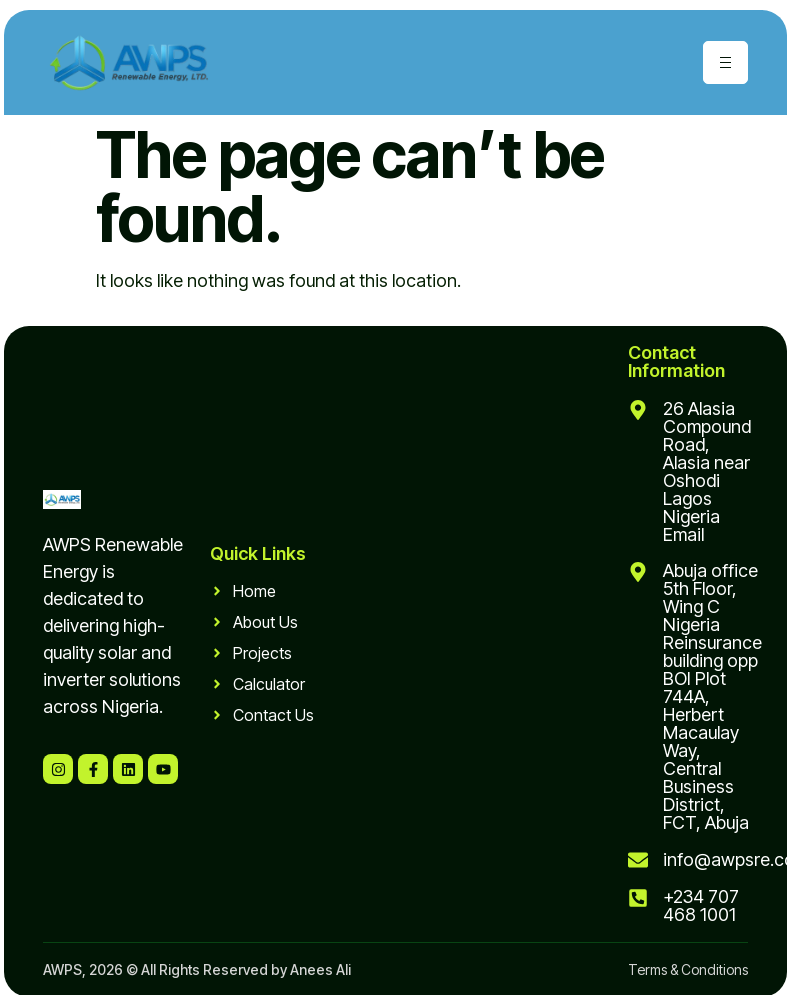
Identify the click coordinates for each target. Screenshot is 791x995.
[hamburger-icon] (725, 62)
